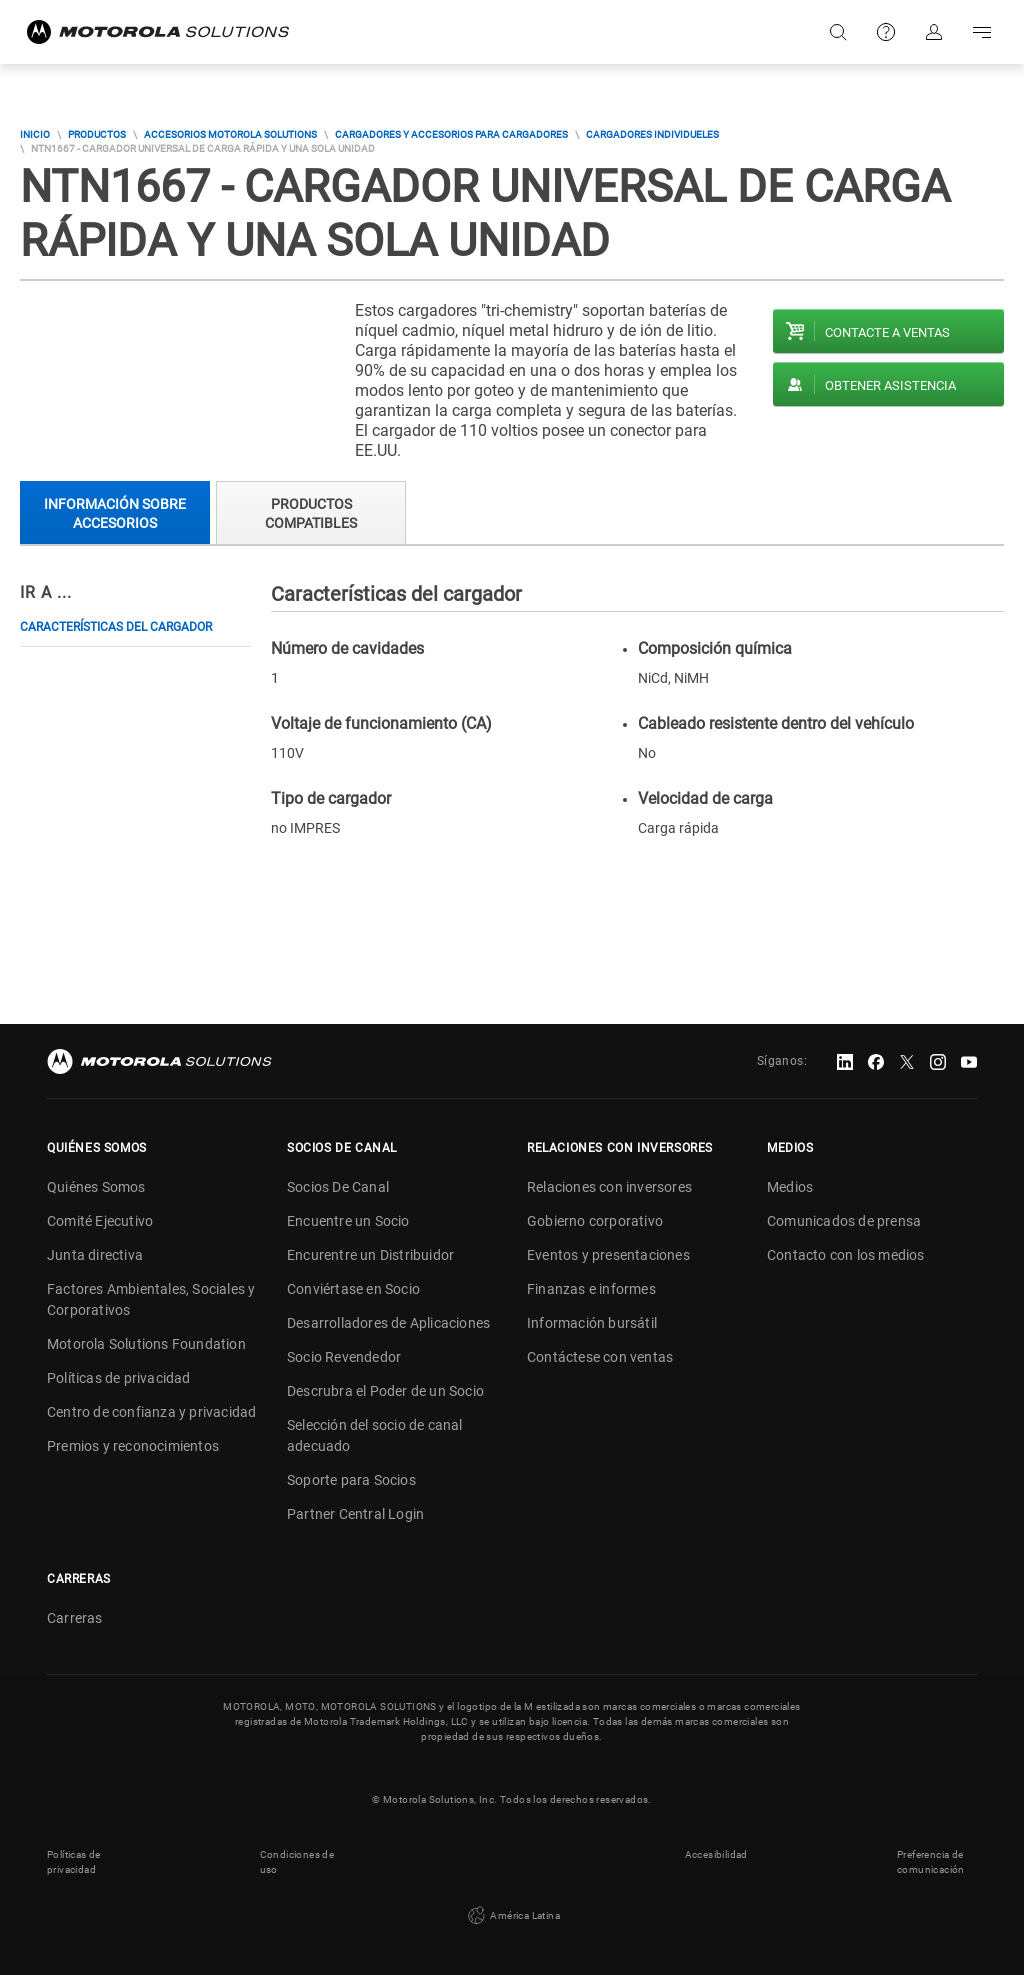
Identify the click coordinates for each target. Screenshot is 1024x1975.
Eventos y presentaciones (608, 1255)
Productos (97, 134)
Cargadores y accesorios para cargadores (451, 134)
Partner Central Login (355, 1514)
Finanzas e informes (591, 1289)
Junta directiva (95, 1255)
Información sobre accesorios (115, 513)
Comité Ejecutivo (100, 1221)
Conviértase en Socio (353, 1289)
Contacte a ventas (887, 332)
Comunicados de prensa (844, 1221)
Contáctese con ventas (600, 1357)
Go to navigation (982, 32)
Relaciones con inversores (609, 1187)
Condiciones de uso (297, 1862)
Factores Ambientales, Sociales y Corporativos (151, 1299)
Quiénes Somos (96, 1187)
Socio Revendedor (344, 1357)
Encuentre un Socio (348, 1221)
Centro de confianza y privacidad (151, 1412)
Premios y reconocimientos (133, 1446)
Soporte (886, 32)
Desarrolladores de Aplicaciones (388, 1323)
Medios (790, 1187)
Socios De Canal (338, 1187)
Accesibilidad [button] (716, 1854)
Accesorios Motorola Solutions (230, 134)
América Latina (512, 1916)
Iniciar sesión (934, 32)
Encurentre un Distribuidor (370, 1255)
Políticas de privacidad (119, 1378)
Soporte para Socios (351, 1480)
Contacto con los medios (846, 1255)
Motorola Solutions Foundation (146, 1344)
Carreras (75, 1618)
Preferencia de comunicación (931, 1862)
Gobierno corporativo (595, 1221)
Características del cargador (116, 627)
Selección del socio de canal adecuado (375, 1435)
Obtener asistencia (890, 385)
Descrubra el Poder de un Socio (385, 1391)
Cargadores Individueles (652, 134)
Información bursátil (592, 1323)
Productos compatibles (311, 513)
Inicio (35, 134)
